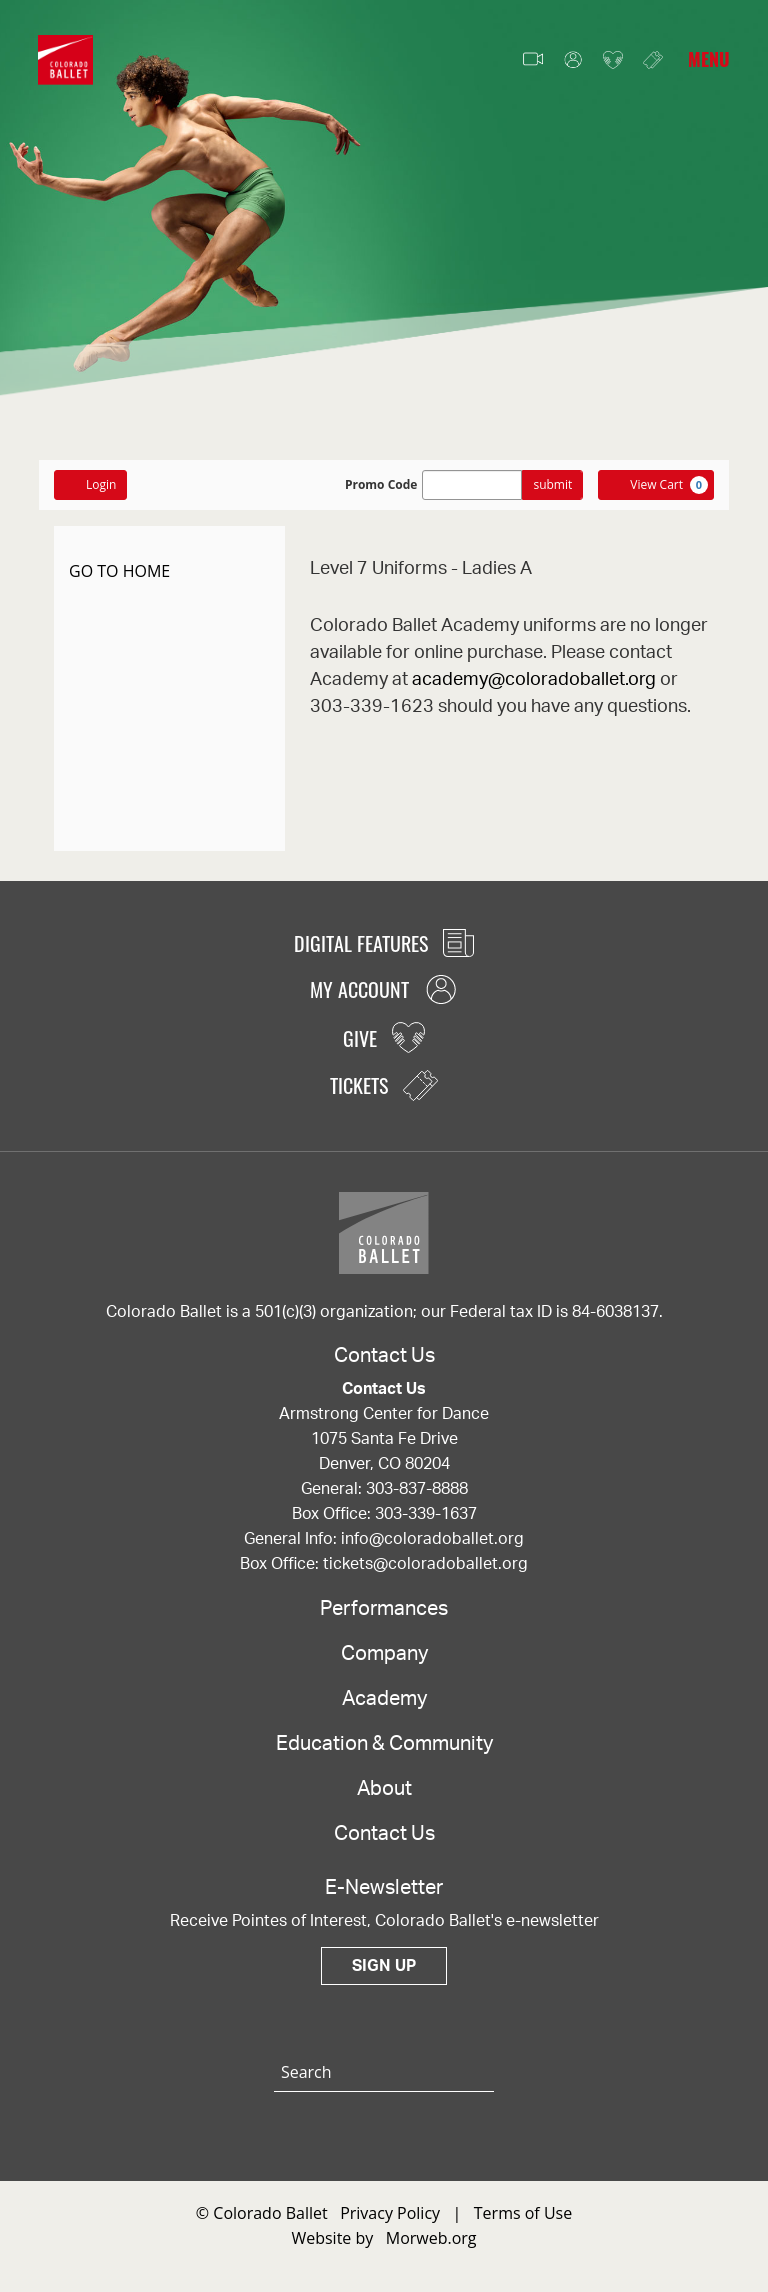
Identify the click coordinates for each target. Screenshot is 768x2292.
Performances (384, 1609)
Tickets (653, 59)
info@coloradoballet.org (432, 1539)
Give (613, 60)
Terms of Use (523, 2213)
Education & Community (384, 1744)
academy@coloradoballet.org (534, 680)
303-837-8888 (417, 1489)
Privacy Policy (390, 2213)
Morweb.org (431, 2238)
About (384, 1789)
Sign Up (384, 1966)
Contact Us (384, 1834)
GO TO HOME (119, 571)
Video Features (533, 60)
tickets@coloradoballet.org (425, 1564)
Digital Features (383, 943)
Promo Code (381, 485)
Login (90, 484)
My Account (573, 60)
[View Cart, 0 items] (656, 485)
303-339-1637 (426, 1514)
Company (384, 1654)
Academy (384, 1699)
